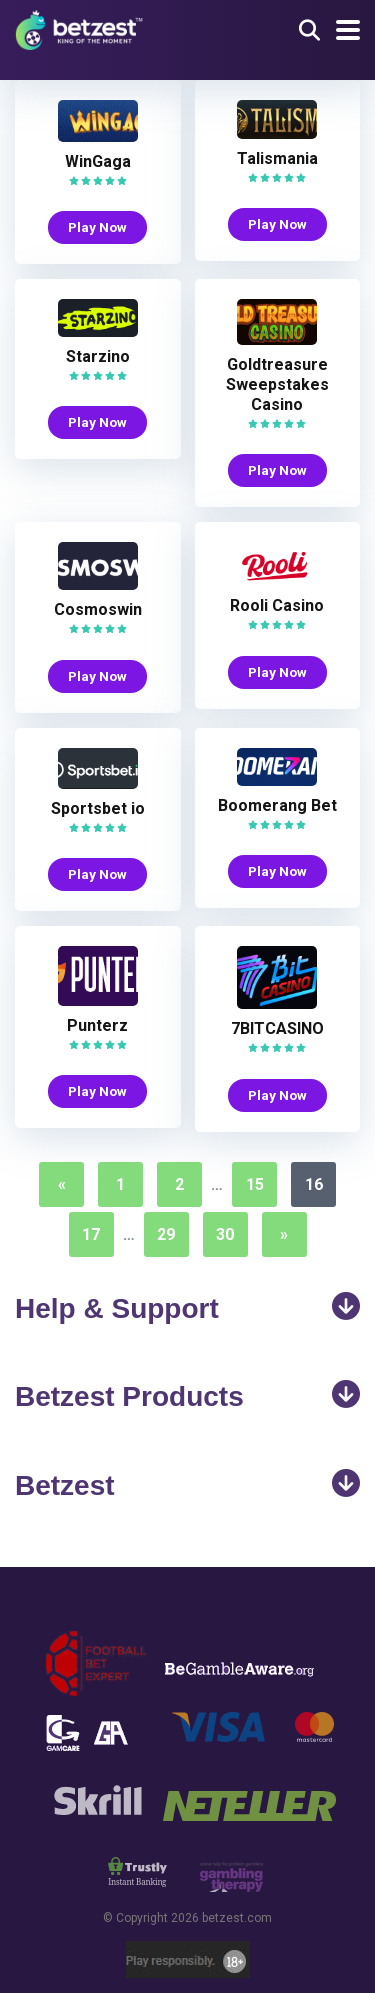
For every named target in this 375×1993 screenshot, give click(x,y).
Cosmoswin (98, 609)
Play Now (97, 227)
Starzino (98, 356)
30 (225, 1234)
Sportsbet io (98, 808)
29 (166, 1234)
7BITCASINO (277, 1028)
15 (255, 1184)
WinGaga (98, 161)
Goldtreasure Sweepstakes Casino (277, 384)
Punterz (97, 1025)
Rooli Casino (277, 605)
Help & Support (187, 1308)
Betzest (187, 1485)
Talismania (277, 158)
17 (91, 1234)
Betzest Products (187, 1396)
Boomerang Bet (277, 805)
